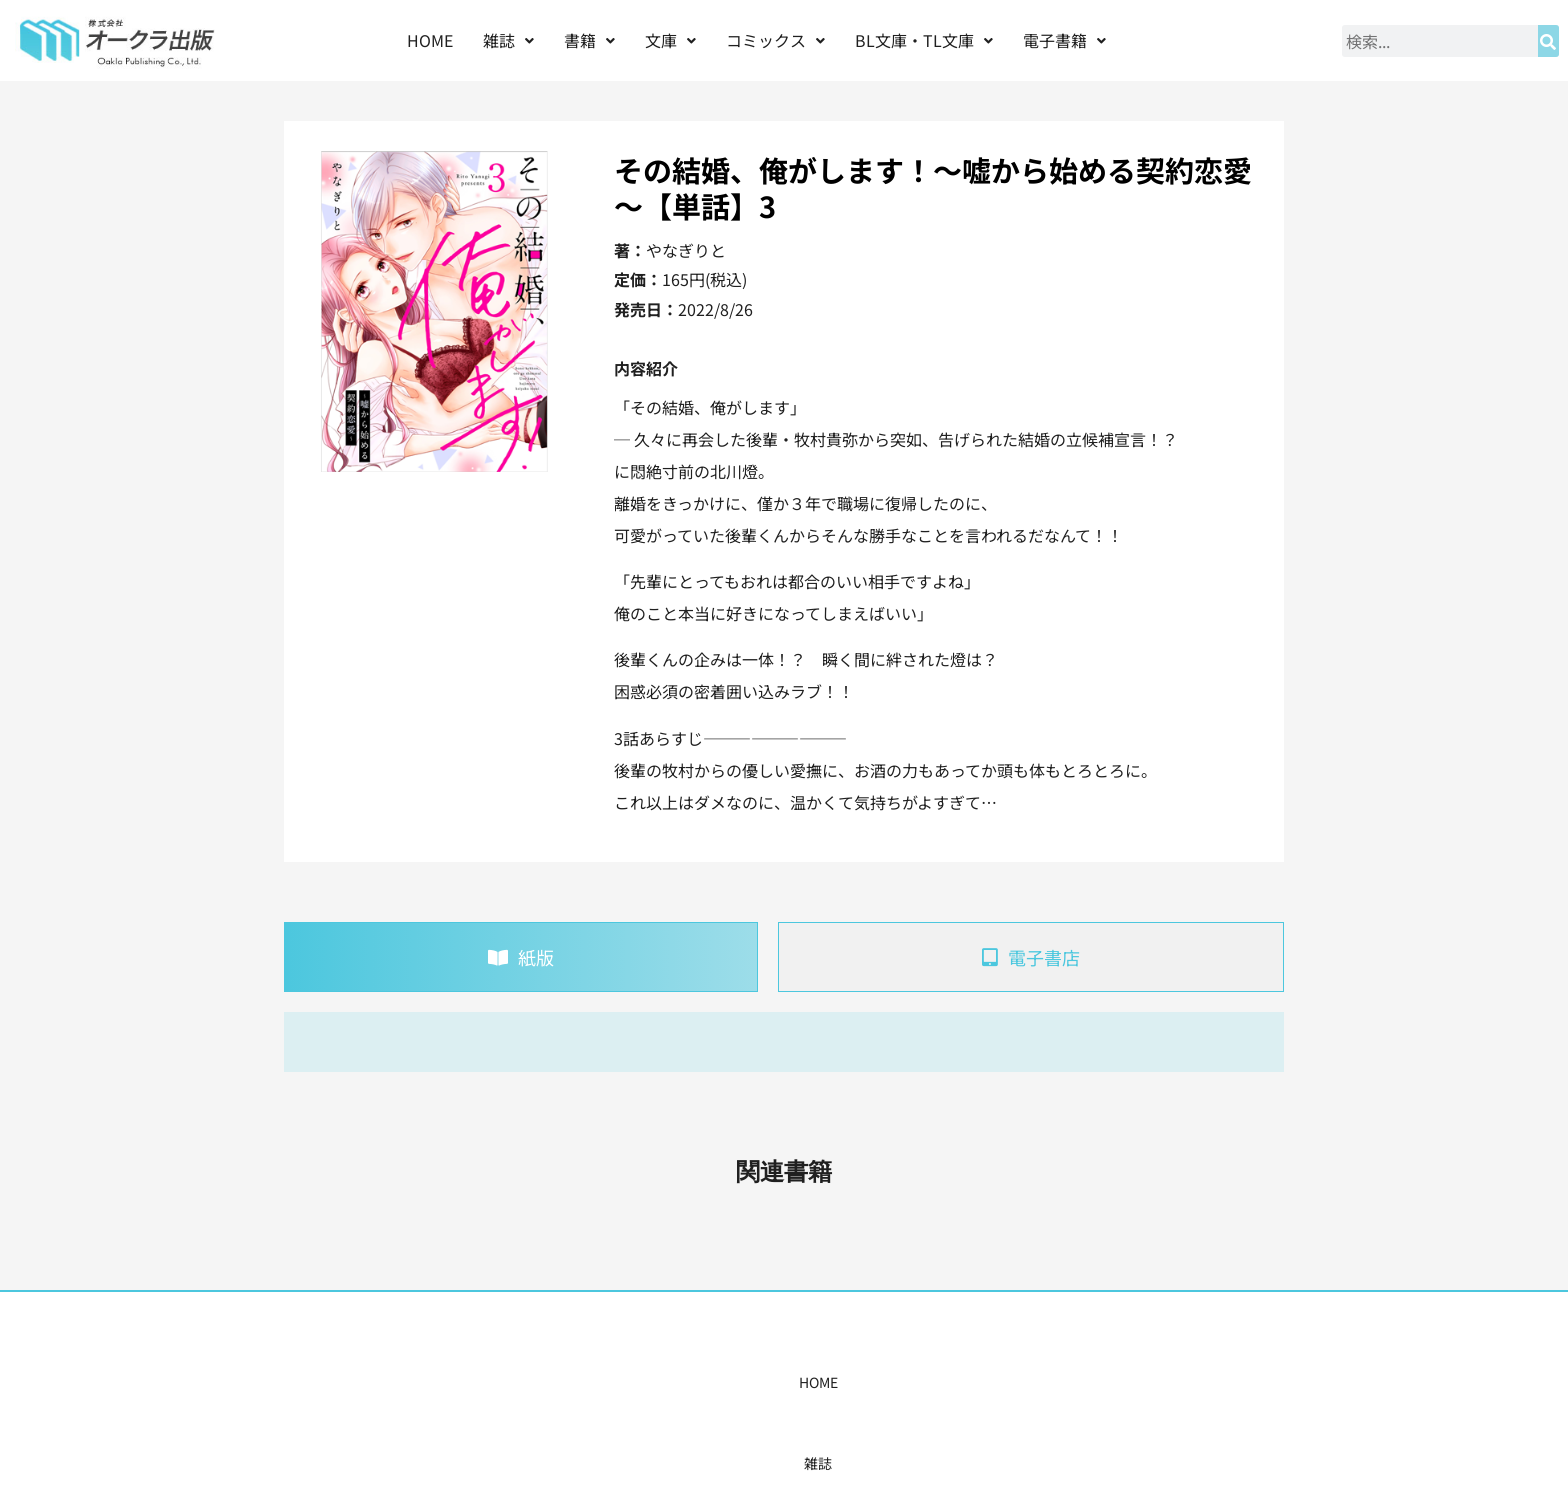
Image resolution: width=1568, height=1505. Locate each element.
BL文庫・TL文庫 (924, 40)
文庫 (670, 40)
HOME (430, 40)
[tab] (521, 957)
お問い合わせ (1091, 1382)
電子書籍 (1064, 40)
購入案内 (749, 1382)
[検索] (1548, 41)
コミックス (775, 40)
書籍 (589, 40)
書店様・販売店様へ (870, 1382)
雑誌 (508, 40)
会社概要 (991, 1382)
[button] (508, 40)
